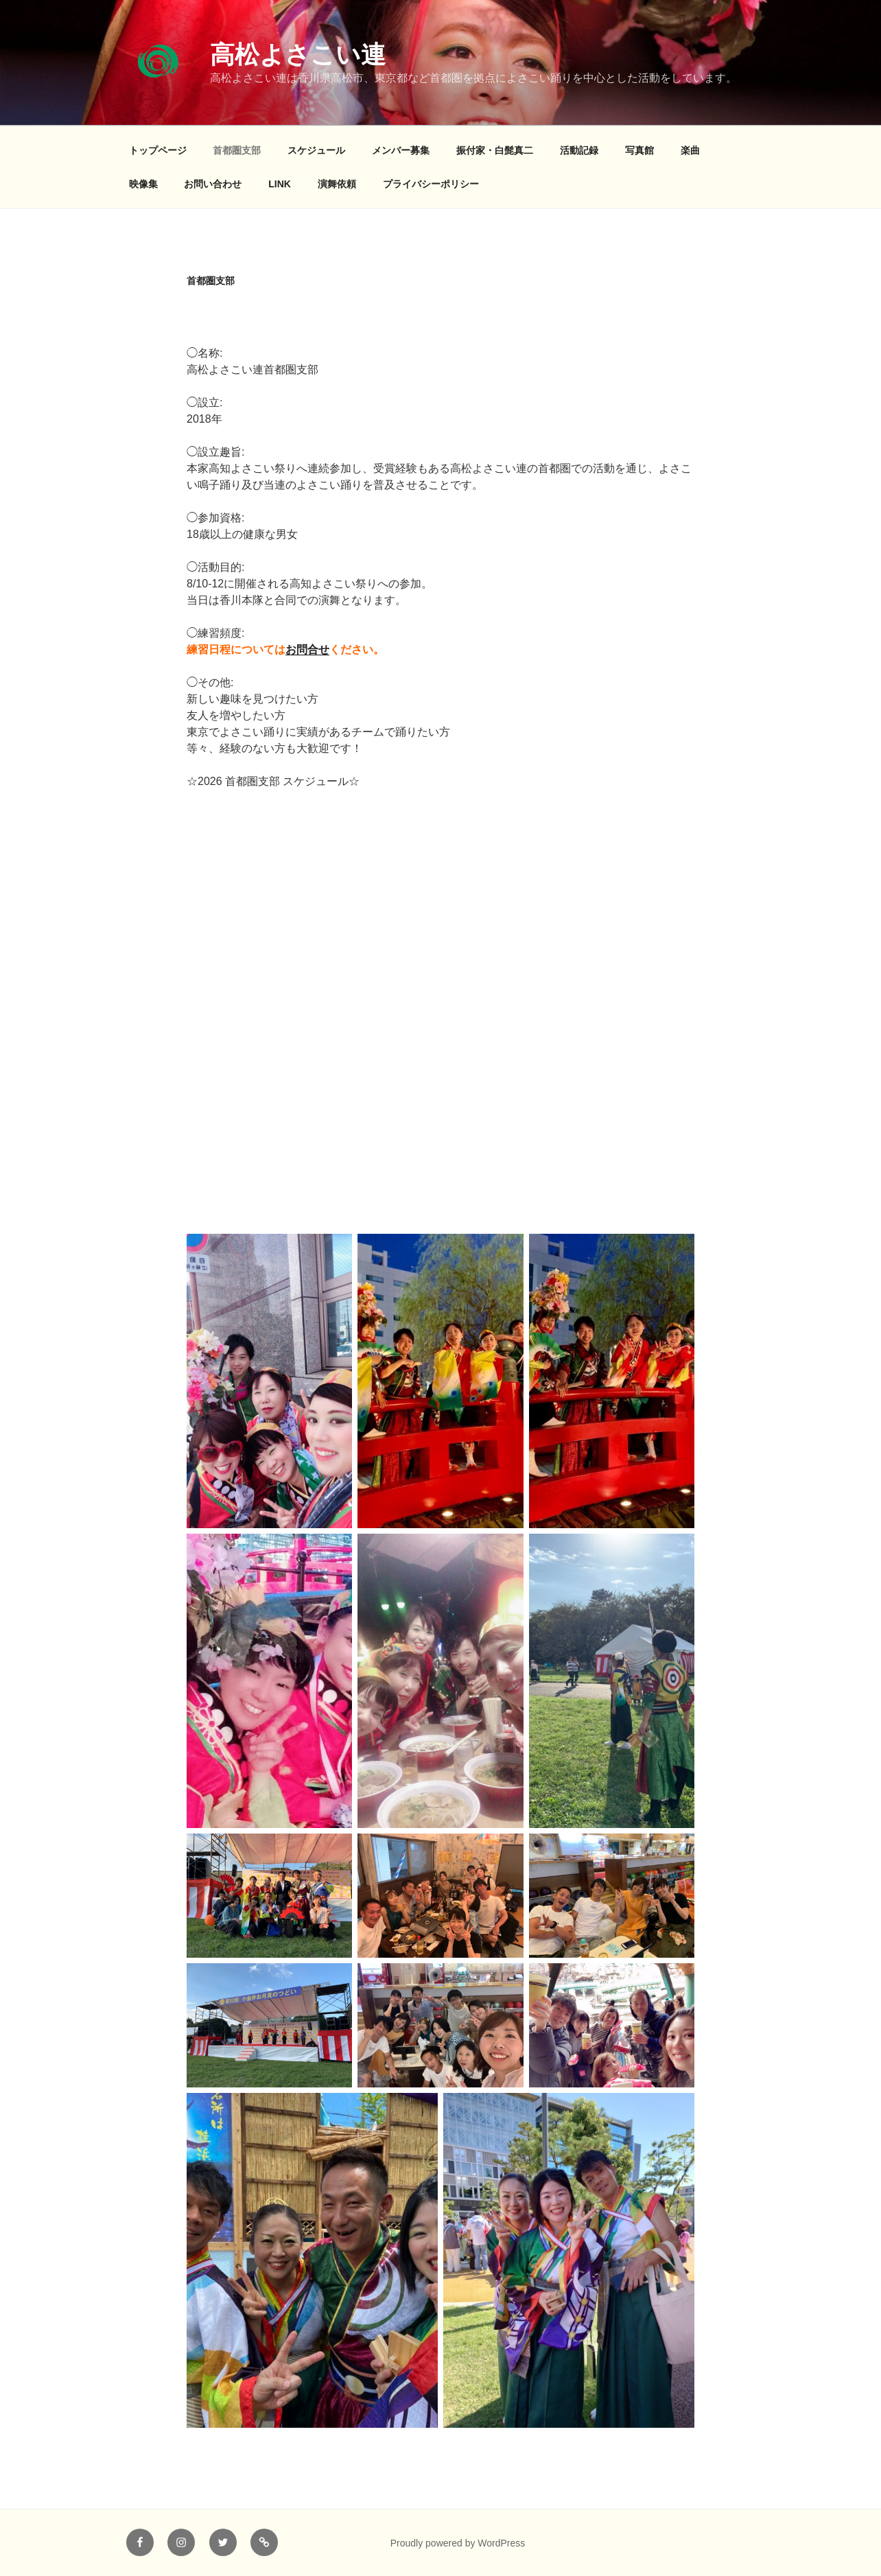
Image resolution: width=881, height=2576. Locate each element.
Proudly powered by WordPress (458, 2543)
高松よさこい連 (298, 54)
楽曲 (690, 150)
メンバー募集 (401, 150)
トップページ (158, 150)
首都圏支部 (237, 150)
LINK (279, 183)
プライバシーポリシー (431, 183)
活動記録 (579, 150)
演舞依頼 (337, 183)
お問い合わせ (213, 183)
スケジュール (316, 150)
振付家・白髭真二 (494, 150)
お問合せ (307, 649)
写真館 (639, 150)
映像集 (143, 183)
